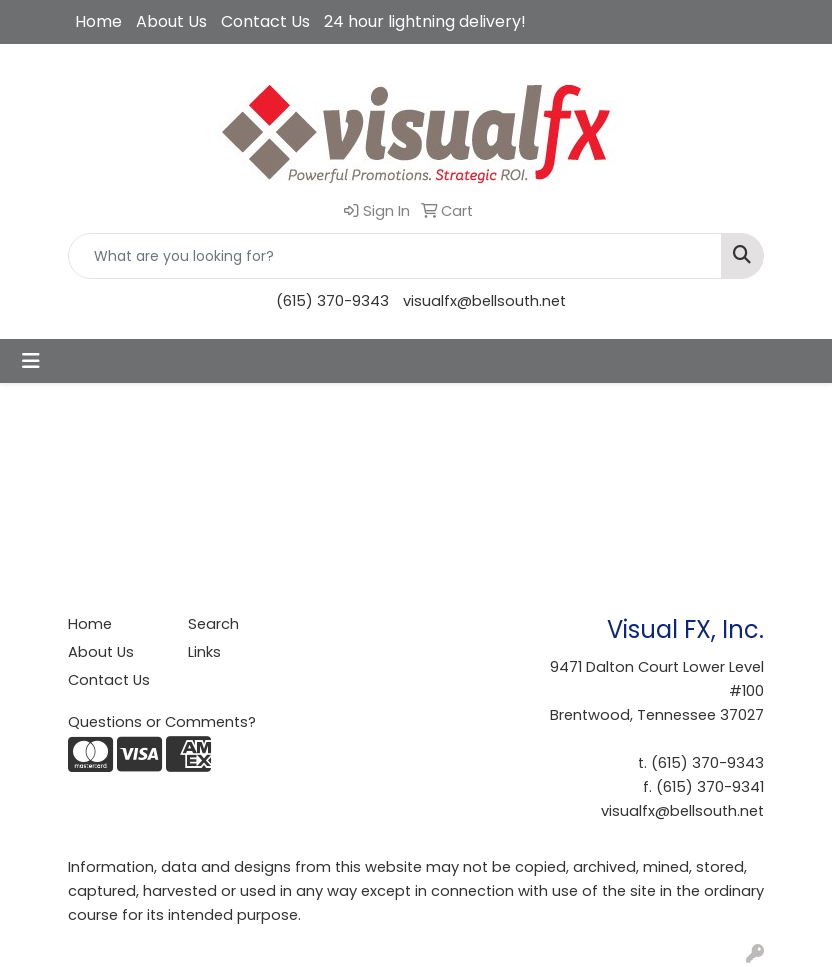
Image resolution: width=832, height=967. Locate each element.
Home (98, 21)
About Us (171, 21)
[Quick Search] (395, 256)
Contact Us (265, 21)
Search (213, 624)
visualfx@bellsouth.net (484, 301)
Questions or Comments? (162, 722)
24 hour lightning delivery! (425, 21)
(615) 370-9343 (332, 301)
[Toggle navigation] (31, 361)
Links (204, 652)
